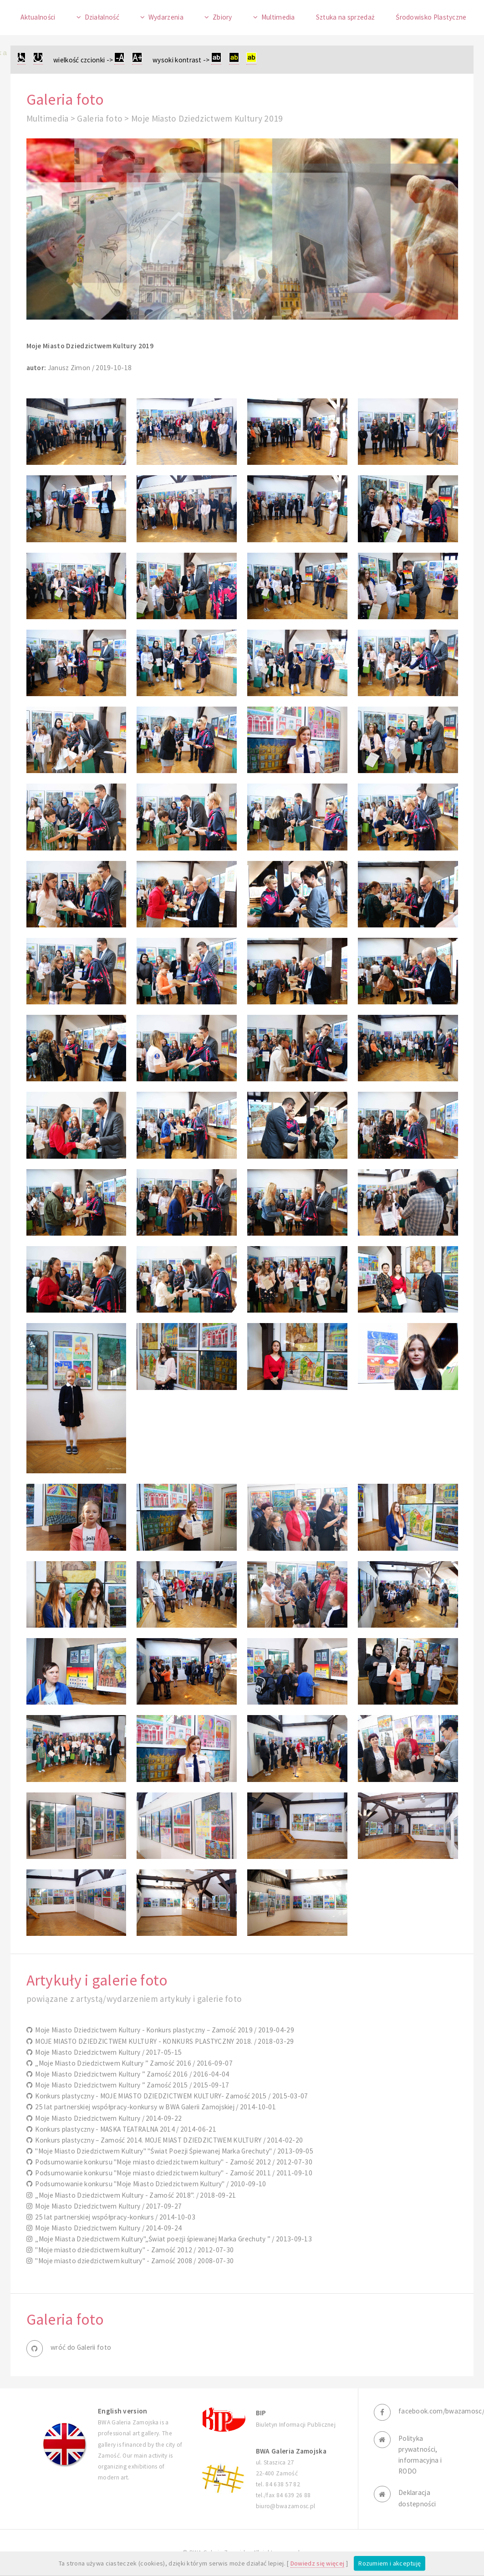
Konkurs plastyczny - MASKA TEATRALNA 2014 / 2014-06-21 (124, 2129)
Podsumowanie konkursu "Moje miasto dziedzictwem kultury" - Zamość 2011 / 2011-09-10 (172, 2173)
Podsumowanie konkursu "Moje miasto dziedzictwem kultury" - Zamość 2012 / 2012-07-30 (172, 2162)
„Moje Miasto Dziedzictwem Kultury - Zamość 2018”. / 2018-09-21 (134, 2195)
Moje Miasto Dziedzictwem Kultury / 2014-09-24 (107, 2228)
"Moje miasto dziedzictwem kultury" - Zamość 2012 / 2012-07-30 (133, 2249)
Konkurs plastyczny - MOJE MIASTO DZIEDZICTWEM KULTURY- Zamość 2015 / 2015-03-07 (170, 2096)
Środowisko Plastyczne (431, 17)
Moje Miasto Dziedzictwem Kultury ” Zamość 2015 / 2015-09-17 (130, 2085)
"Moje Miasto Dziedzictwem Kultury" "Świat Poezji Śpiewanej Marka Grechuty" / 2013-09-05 (172, 2151)
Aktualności (37, 17)
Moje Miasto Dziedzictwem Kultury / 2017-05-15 (107, 2052)
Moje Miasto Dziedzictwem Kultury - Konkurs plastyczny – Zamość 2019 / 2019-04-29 (163, 2030)
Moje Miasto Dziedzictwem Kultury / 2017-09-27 (107, 2206)
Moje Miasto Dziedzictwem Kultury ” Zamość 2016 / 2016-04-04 (130, 2074)
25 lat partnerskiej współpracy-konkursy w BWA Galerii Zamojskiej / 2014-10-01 (154, 2107)
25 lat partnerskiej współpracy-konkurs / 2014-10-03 (113, 2217)
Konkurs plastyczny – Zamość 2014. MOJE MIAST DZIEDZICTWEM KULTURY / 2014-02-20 (167, 2140)
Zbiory (222, 17)
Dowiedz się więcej (317, 2563)
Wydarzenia (165, 17)
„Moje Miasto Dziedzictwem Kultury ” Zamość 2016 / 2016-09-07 (132, 2063)
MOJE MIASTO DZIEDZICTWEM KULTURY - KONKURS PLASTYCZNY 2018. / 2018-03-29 (163, 2041)
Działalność (102, 17)
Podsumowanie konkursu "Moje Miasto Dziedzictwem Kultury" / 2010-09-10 (149, 2183)
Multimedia (278, 17)
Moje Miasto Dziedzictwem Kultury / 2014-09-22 (107, 2118)
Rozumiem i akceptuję (389, 2563)
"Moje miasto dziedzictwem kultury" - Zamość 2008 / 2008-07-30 (133, 2260)
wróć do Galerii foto (81, 2347)
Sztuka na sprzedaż (345, 17)
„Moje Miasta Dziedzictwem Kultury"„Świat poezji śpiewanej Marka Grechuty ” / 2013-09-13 (172, 2239)
